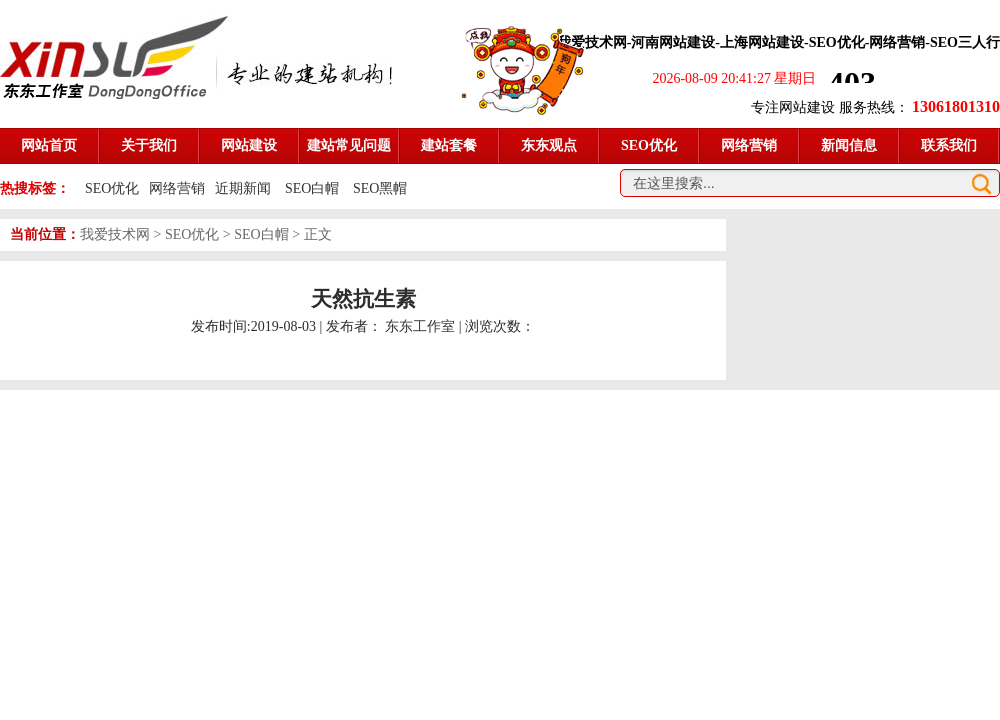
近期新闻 (243, 188)
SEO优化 (112, 188)
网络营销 (177, 188)
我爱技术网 (115, 234)
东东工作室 (420, 326)
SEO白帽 (314, 188)
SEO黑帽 (380, 188)
